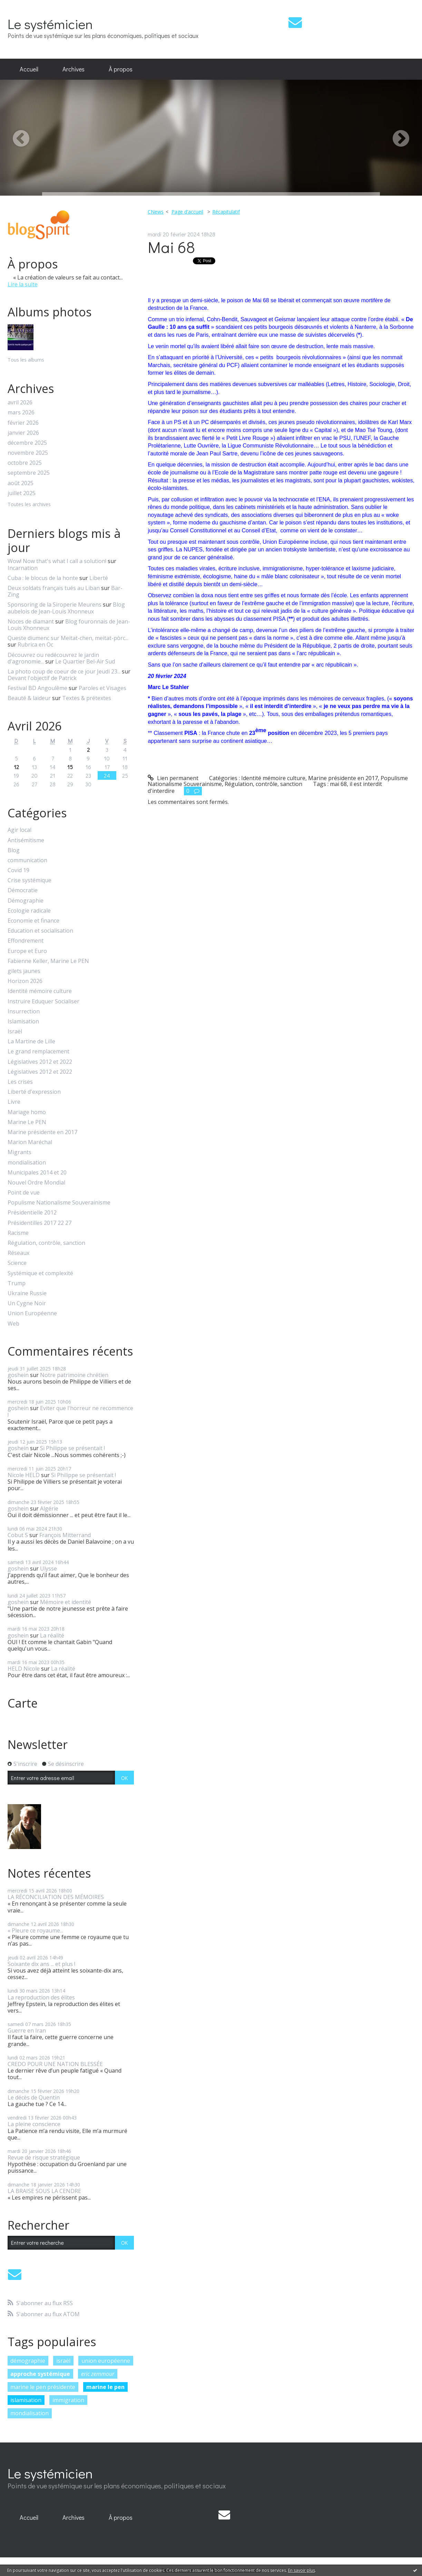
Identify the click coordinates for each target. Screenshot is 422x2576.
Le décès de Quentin (34, 2097)
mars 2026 (21, 412)
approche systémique (40, 2374)
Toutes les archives (29, 505)
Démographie (25, 900)
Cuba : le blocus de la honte (43, 578)
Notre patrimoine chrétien (74, 1375)
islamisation (25, 2400)
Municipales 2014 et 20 (37, 1172)
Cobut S (18, 1535)
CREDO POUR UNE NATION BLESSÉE (55, 2064)
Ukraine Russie (27, 1293)
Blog (14, 850)
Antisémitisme (26, 840)
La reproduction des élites (41, 1997)
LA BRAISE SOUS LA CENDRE (44, 2191)
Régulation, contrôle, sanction (46, 1243)
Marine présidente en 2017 (42, 1132)
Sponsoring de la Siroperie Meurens (54, 604)
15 (70, 766)
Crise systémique (29, 880)
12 (16, 766)
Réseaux (18, 1253)
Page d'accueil (187, 211)
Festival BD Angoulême (37, 688)
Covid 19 (18, 870)
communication (27, 860)
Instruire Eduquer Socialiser (43, 1001)
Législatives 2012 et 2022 (40, 1062)
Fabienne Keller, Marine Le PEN (48, 961)
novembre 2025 (28, 453)
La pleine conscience (34, 2124)
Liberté (98, 578)
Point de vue (24, 1192)
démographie (27, 2360)
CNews (156, 211)
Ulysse (48, 1568)
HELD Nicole (24, 1668)
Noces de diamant (31, 621)
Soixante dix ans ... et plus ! (41, 1964)
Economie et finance (33, 920)
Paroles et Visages (102, 688)
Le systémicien (50, 23)
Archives (73, 69)
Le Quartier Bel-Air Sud (85, 661)
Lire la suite (23, 284)
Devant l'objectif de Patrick (42, 678)
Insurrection (24, 1011)
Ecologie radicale (29, 910)
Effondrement (25, 940)
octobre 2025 (25, 463)
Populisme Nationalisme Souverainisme (59, 1202)
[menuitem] (29, 69)
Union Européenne (32, 1313)
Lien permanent (173, 778)
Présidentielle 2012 (32, 1212)
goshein (18, 1375)
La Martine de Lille (31, 1041)
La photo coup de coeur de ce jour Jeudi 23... (64, 671)
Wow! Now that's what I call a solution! (57, 561)
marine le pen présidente (42, 2387)
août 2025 (20, 483)
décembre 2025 (27, 443)
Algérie (49, 1508)
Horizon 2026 (25, 981)
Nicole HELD (24, 1475)
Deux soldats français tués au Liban (54, 588)
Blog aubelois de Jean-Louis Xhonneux (66, 608)
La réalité (52, 1635)
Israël (15, 1031)
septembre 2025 (29, 473)
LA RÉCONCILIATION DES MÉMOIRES (56, 1897)
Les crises (20, 1082)
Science (17, 1263)
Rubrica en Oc (35, 644)
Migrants (19, 1152)
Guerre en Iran (27, 2030)
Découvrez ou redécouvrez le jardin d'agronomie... (53, 658)
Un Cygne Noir (27, 1303)
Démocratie (23, 890)
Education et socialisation (40, 930)
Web (13, 1323)
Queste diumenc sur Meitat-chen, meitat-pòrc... (68, 638)
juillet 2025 (22, 493)
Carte (23, 1703)
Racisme (18, 1233)
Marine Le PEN (27, 1122)
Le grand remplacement (38, 1051)
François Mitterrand (65, 1535)
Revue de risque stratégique (44, 2157)
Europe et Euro (27, 951)
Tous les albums (26, 359)
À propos (121, 69)
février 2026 (23, 423)
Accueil (29, 69)
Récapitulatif (226, 211)
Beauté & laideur (29, 698)
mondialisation (27, 1162)
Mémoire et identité (65, 1602)
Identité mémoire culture (40, 991)
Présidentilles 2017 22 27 (39, 1223)
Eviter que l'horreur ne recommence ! (70, 1411)
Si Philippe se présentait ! (72, 1448)
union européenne (105, 2360)
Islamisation (23, 1021)
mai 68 (338, 784)
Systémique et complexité (40, 1273)
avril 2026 (20, 402)
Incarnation (23, 568)
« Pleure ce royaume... (35, 1930)
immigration (68, 2400)
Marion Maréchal (30, 1142)
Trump (17, 1283)
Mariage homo (27, 1112)
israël (63, 2360)
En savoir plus (301, 2570)
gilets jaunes (24, 971)
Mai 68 (171, 247)
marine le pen (105, 2387)
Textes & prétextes (86, 698)
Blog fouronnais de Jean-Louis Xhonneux (69, 625)
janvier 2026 (23, 433)
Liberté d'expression (34, 1092)
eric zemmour (97, 2374)
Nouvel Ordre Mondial (36, 1182)
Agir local (19, 830)
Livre (14, 1102)
